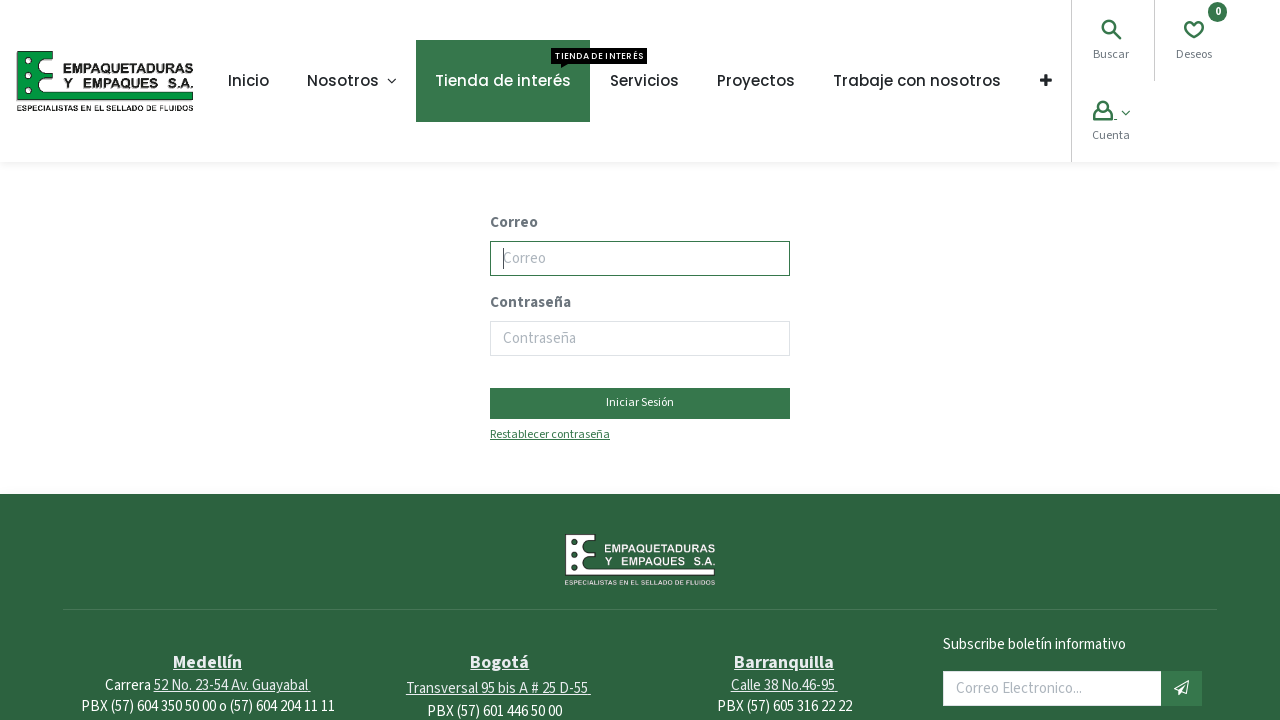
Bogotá (499, 662)
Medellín (207, 662)
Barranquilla (784, 662)
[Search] (1111, 32)
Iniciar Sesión (640, 402)
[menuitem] (248, 81)
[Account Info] (1111, 113)
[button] (1046, 81)
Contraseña (530, 302)
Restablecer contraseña (550, 435)
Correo (514, 222)
